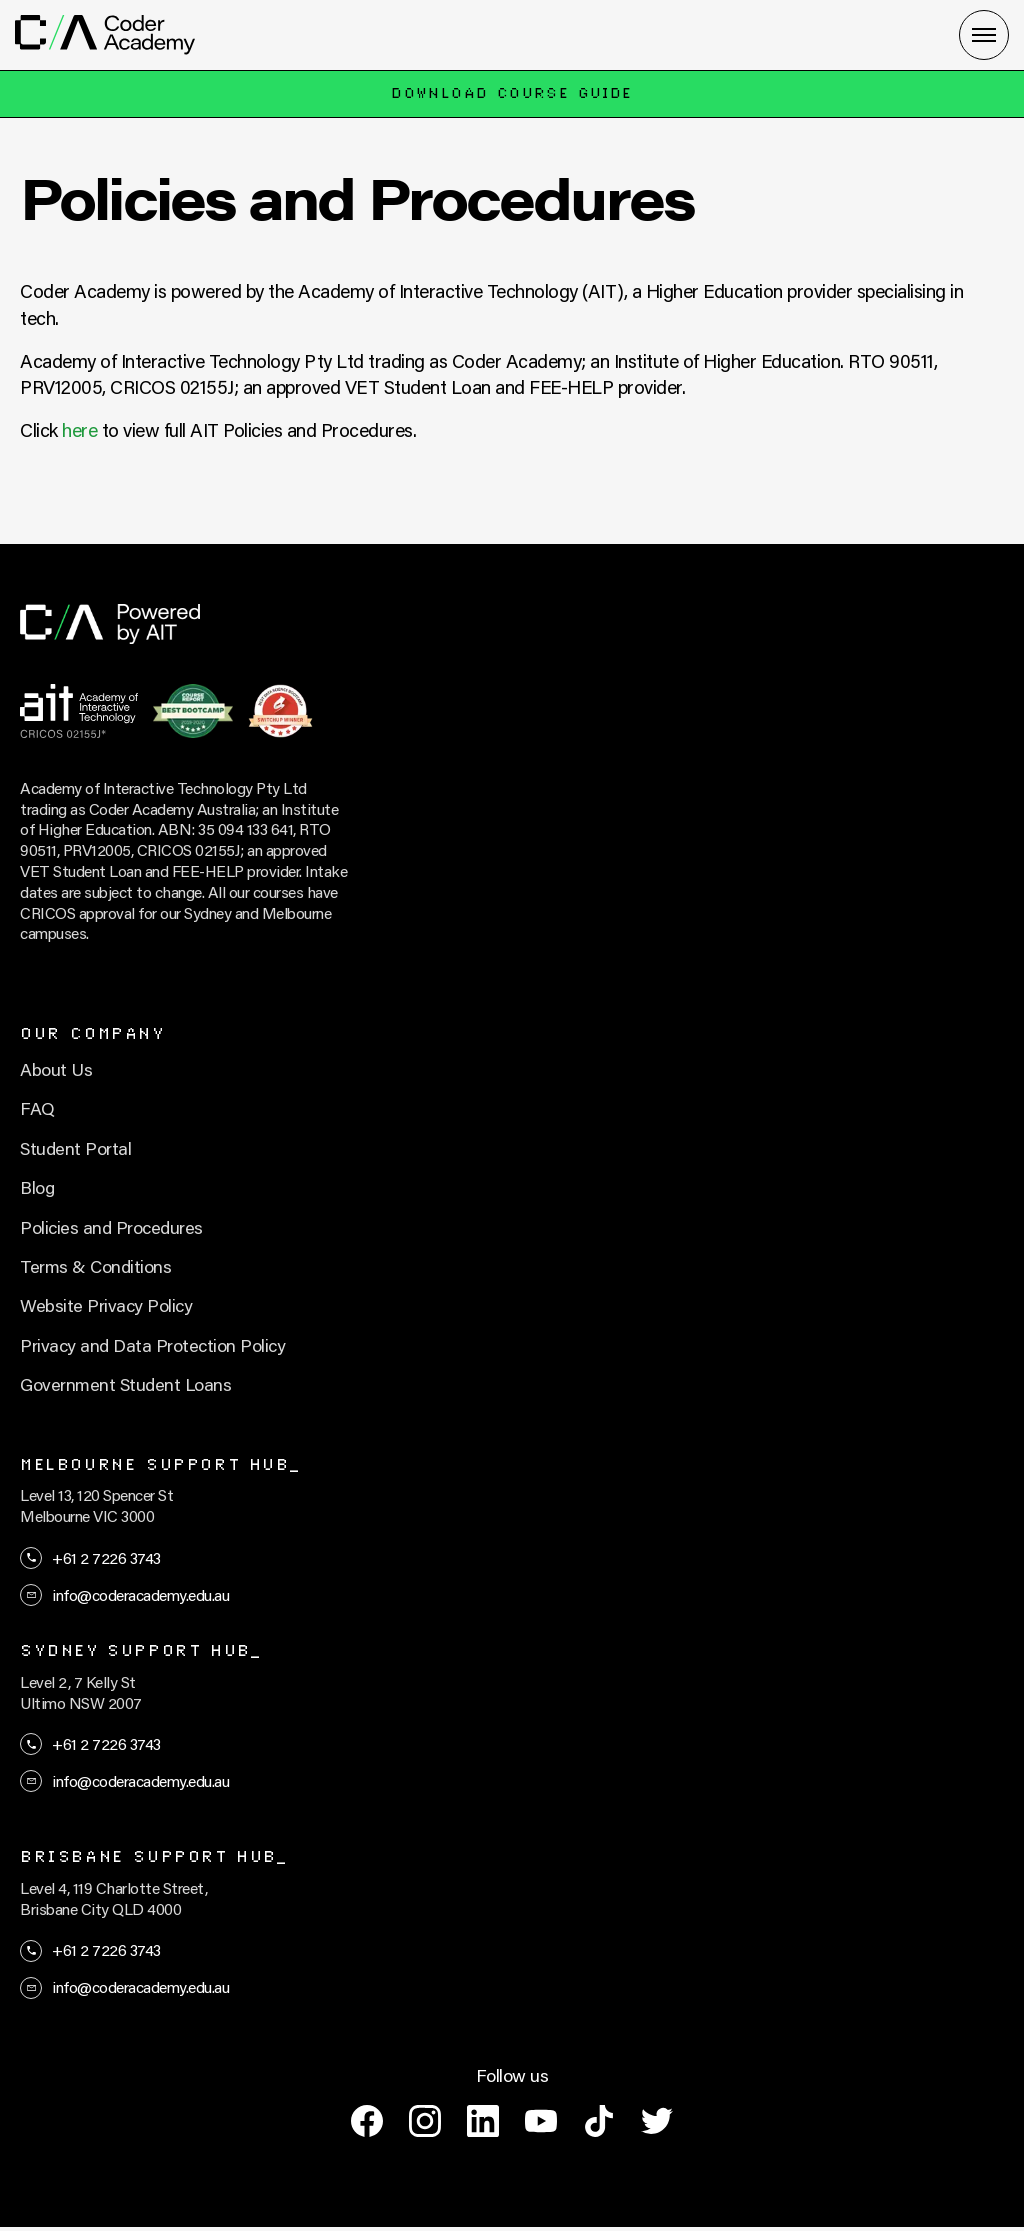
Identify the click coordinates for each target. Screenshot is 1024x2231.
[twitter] (657, 2121)
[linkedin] (483, 2121)
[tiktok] (599, 2121)
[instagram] (425, 2121)
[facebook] (367, 2121)
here (79, 429)
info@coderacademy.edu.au (140, 1594)
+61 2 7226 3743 (106, 1557)
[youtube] (541, 2121)
